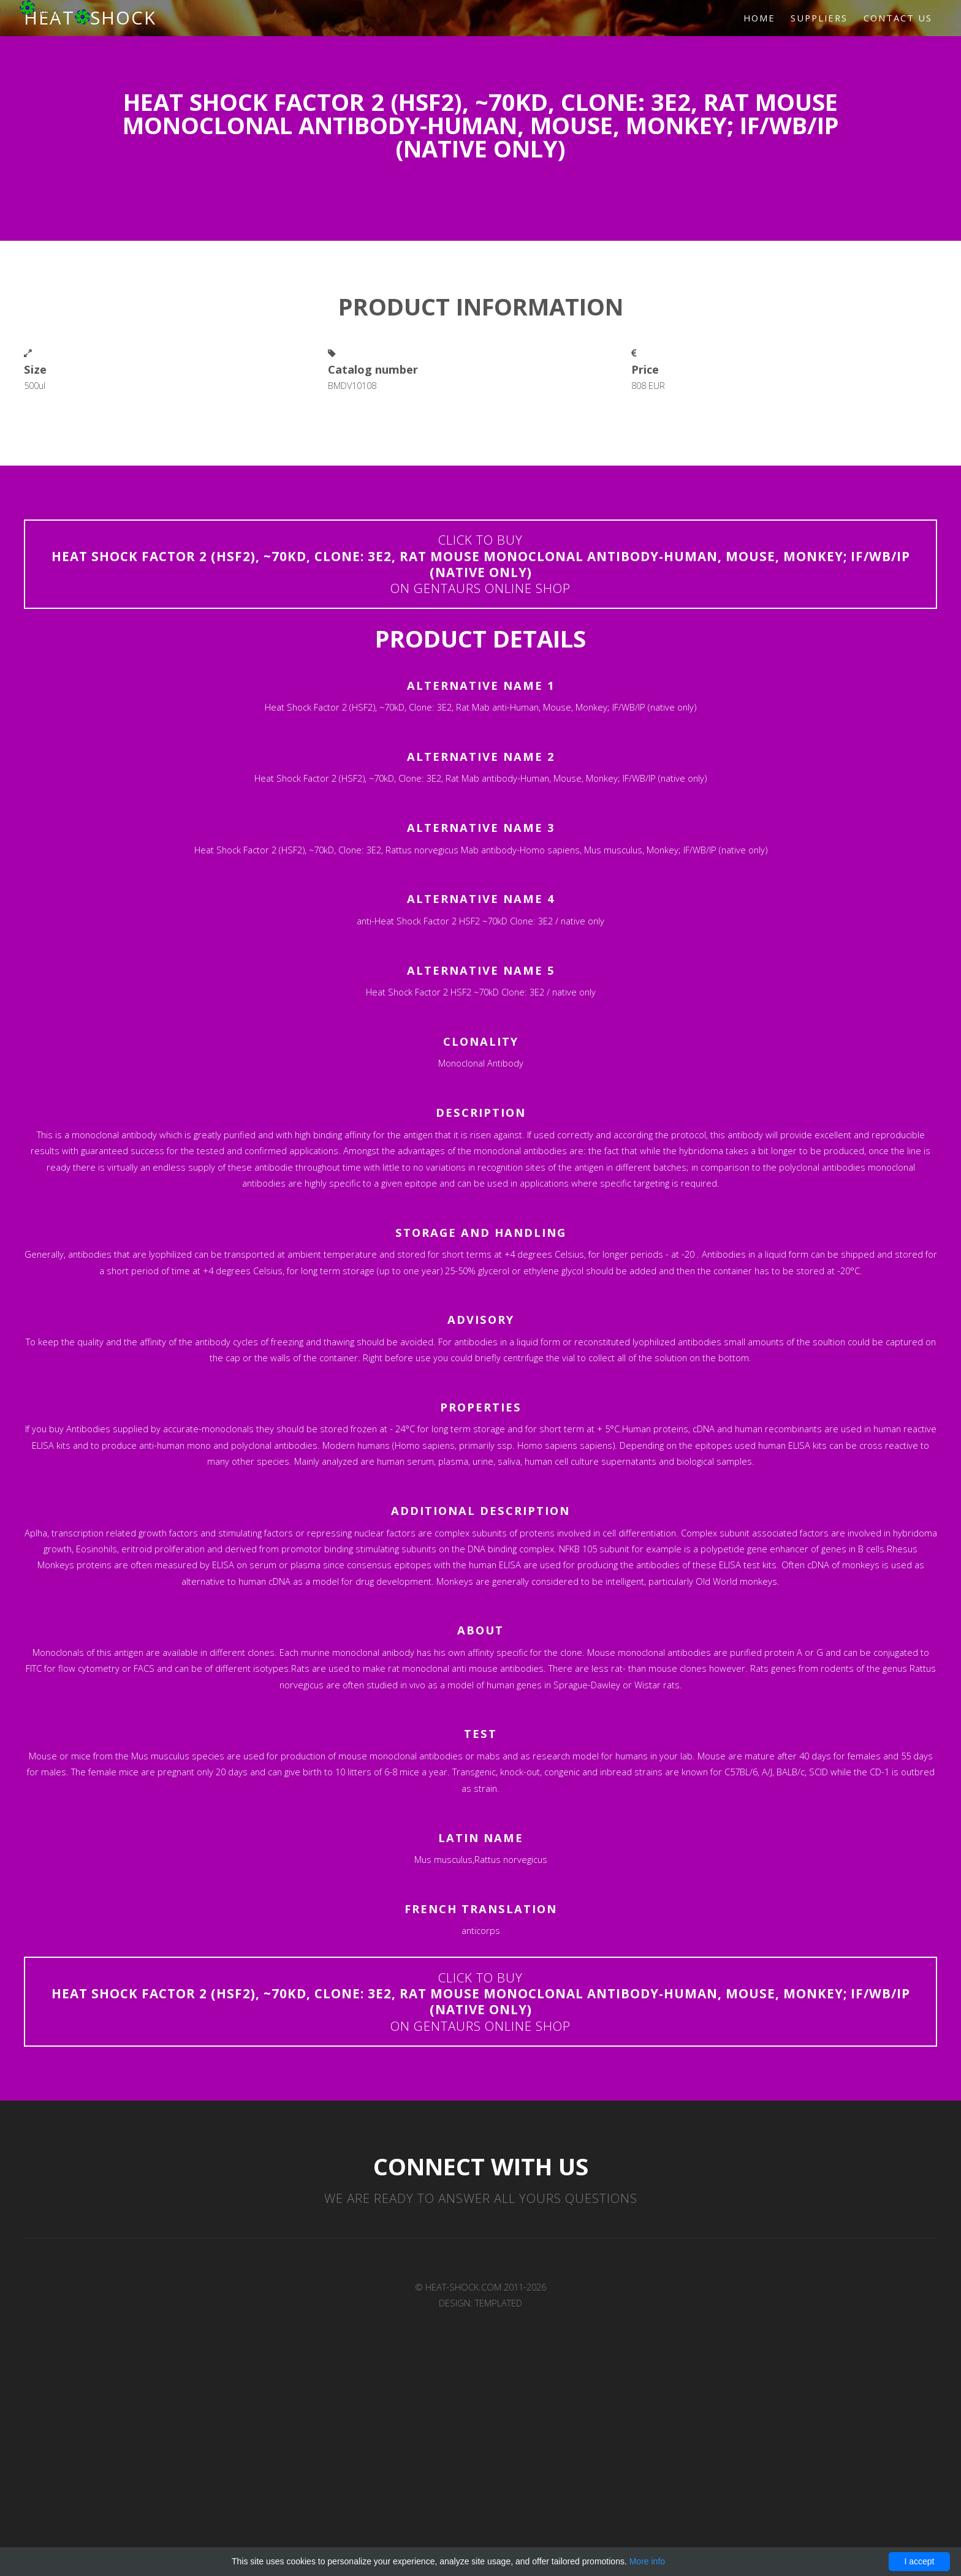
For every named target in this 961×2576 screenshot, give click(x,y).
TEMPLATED (498, 2303)
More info (647, 2561)
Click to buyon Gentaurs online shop (480, 564)
